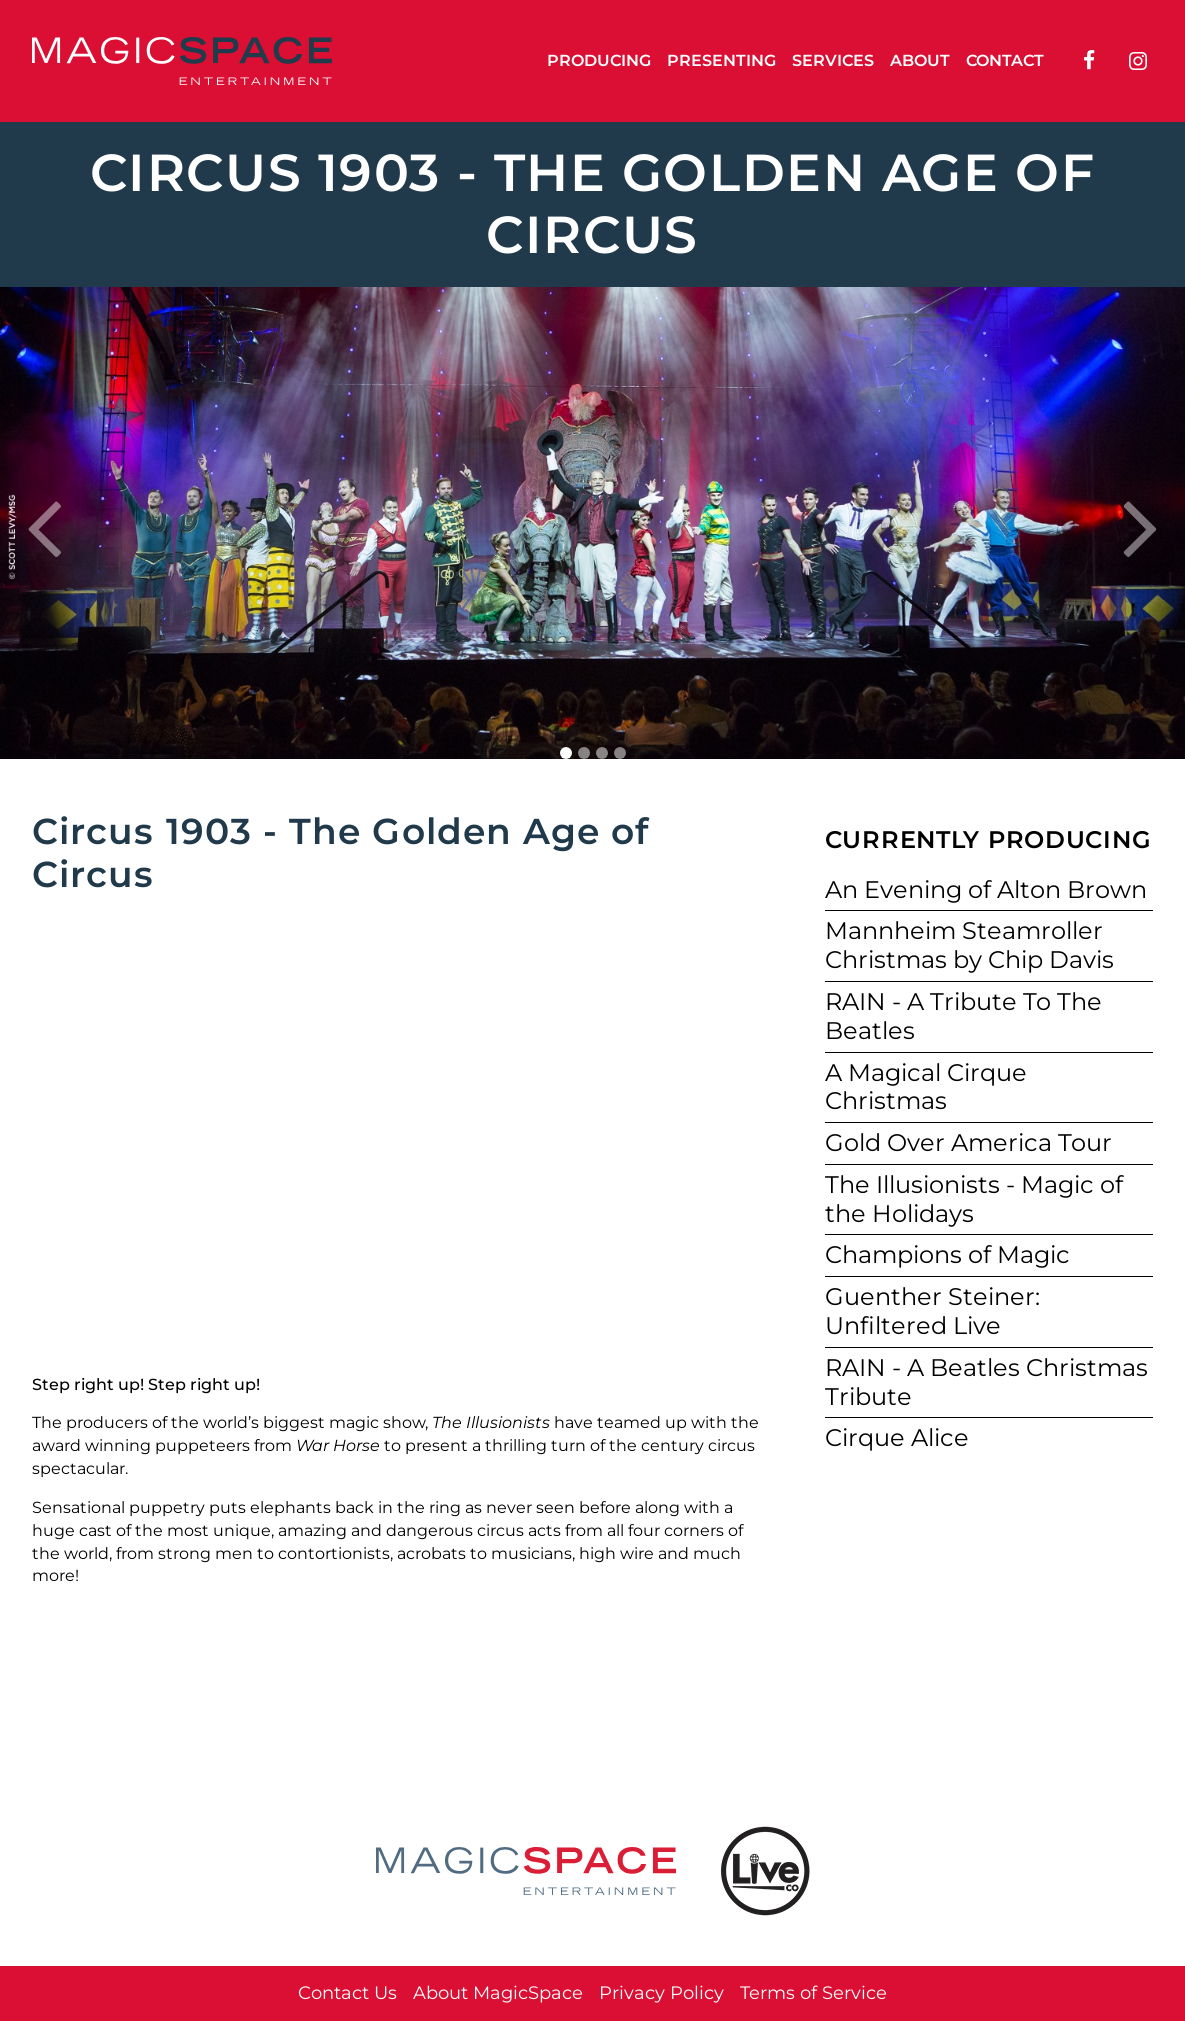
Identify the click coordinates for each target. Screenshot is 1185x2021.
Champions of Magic (947, 1254)
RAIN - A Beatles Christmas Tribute (986, 1382)
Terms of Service (813, 1993)
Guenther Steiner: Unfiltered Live (932, 1311)
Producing (599, 60)
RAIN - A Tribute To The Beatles (963, 1016)
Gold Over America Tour (968, 1142)
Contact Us (347, 1993)
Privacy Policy (661, 1993)
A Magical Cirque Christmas (926, 1087)
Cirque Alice (897, 1437)
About (920, 60)
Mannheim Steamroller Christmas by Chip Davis (969, 945)
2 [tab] (584, 753)
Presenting (721, 60)
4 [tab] (620, 753)
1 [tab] (566, 753)
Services (833, 60)
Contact (1005, 60)
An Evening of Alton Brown (986, 889)
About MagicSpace (498, 1993)
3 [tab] (602, 753)
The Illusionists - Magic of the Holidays (974, 1199)
